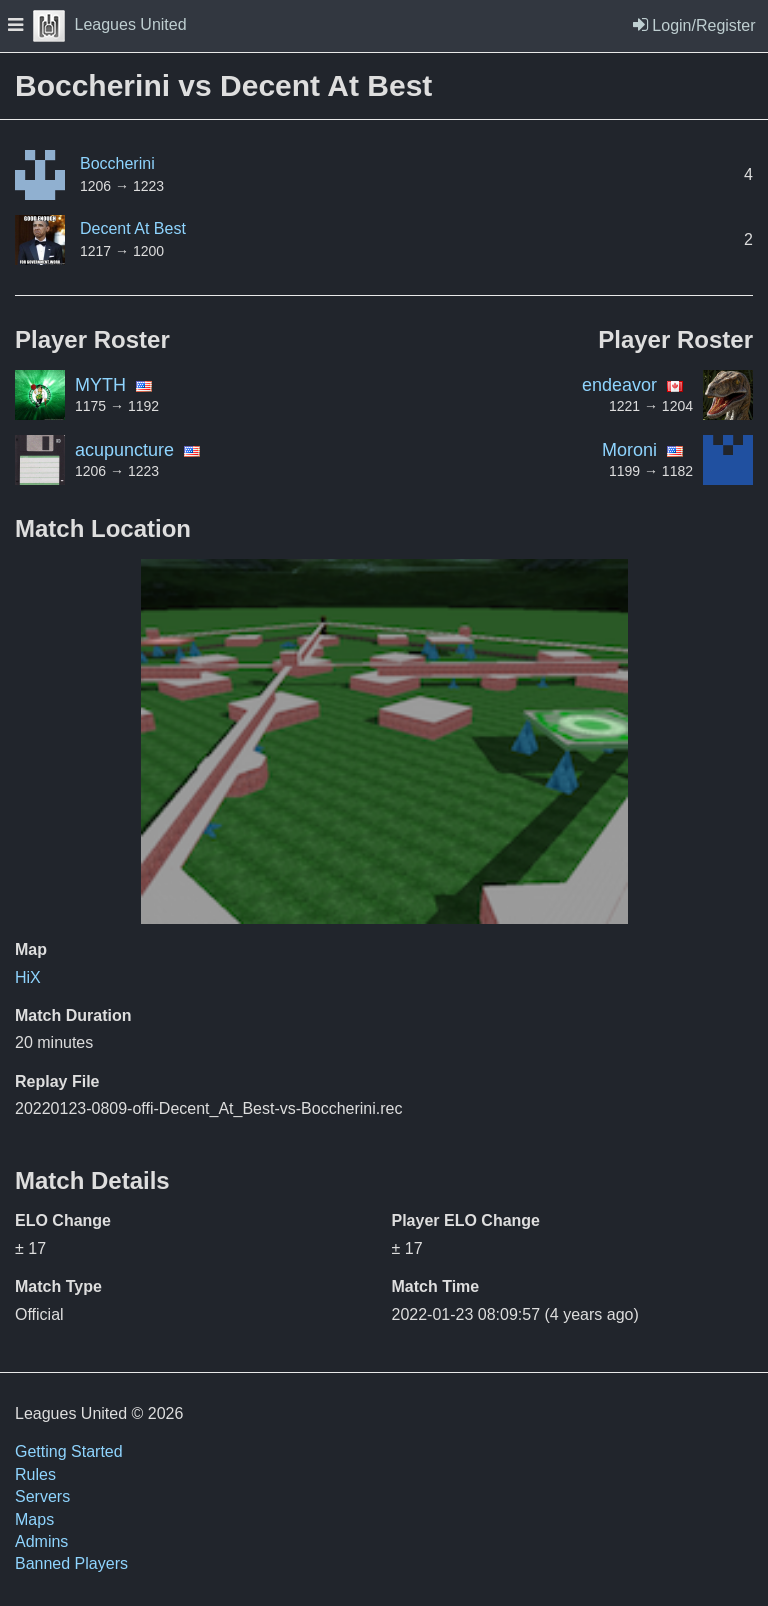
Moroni (629, 450)
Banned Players (71, 1563)
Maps (34, 1519)
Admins (41, 1541)
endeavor (619, 385)
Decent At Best (133, 228)
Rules (35, 1474)
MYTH (100, 385)
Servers (42, 1496)
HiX (28, 977)
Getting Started (69, 1451)
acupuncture (124, 450)
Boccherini (117, 163)
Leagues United (110, 24)
